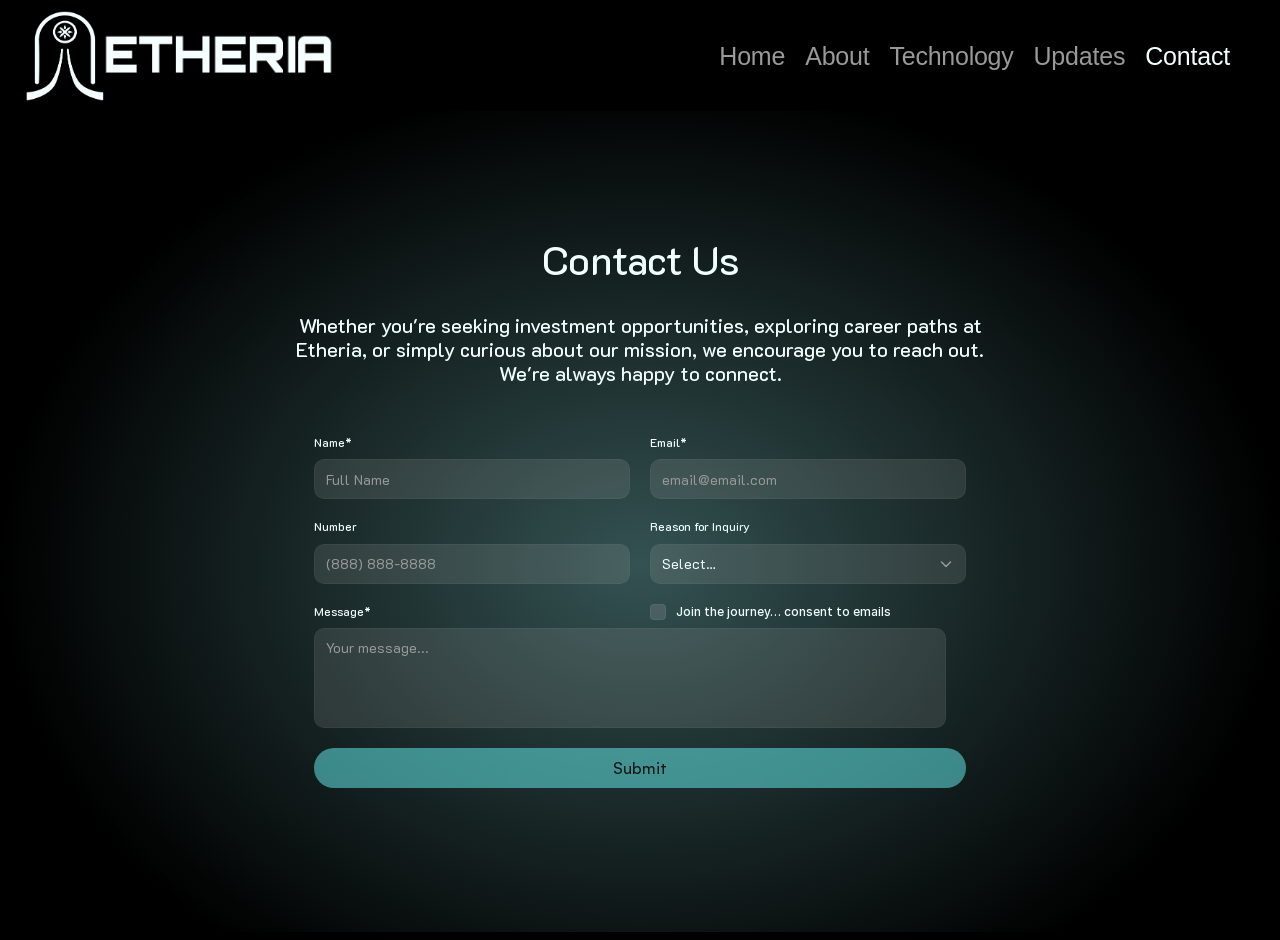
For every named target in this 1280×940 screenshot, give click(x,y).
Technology (952, 56)
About (837, 56)
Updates (1080, 56)
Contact (1187, 56)
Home (752, 56)
